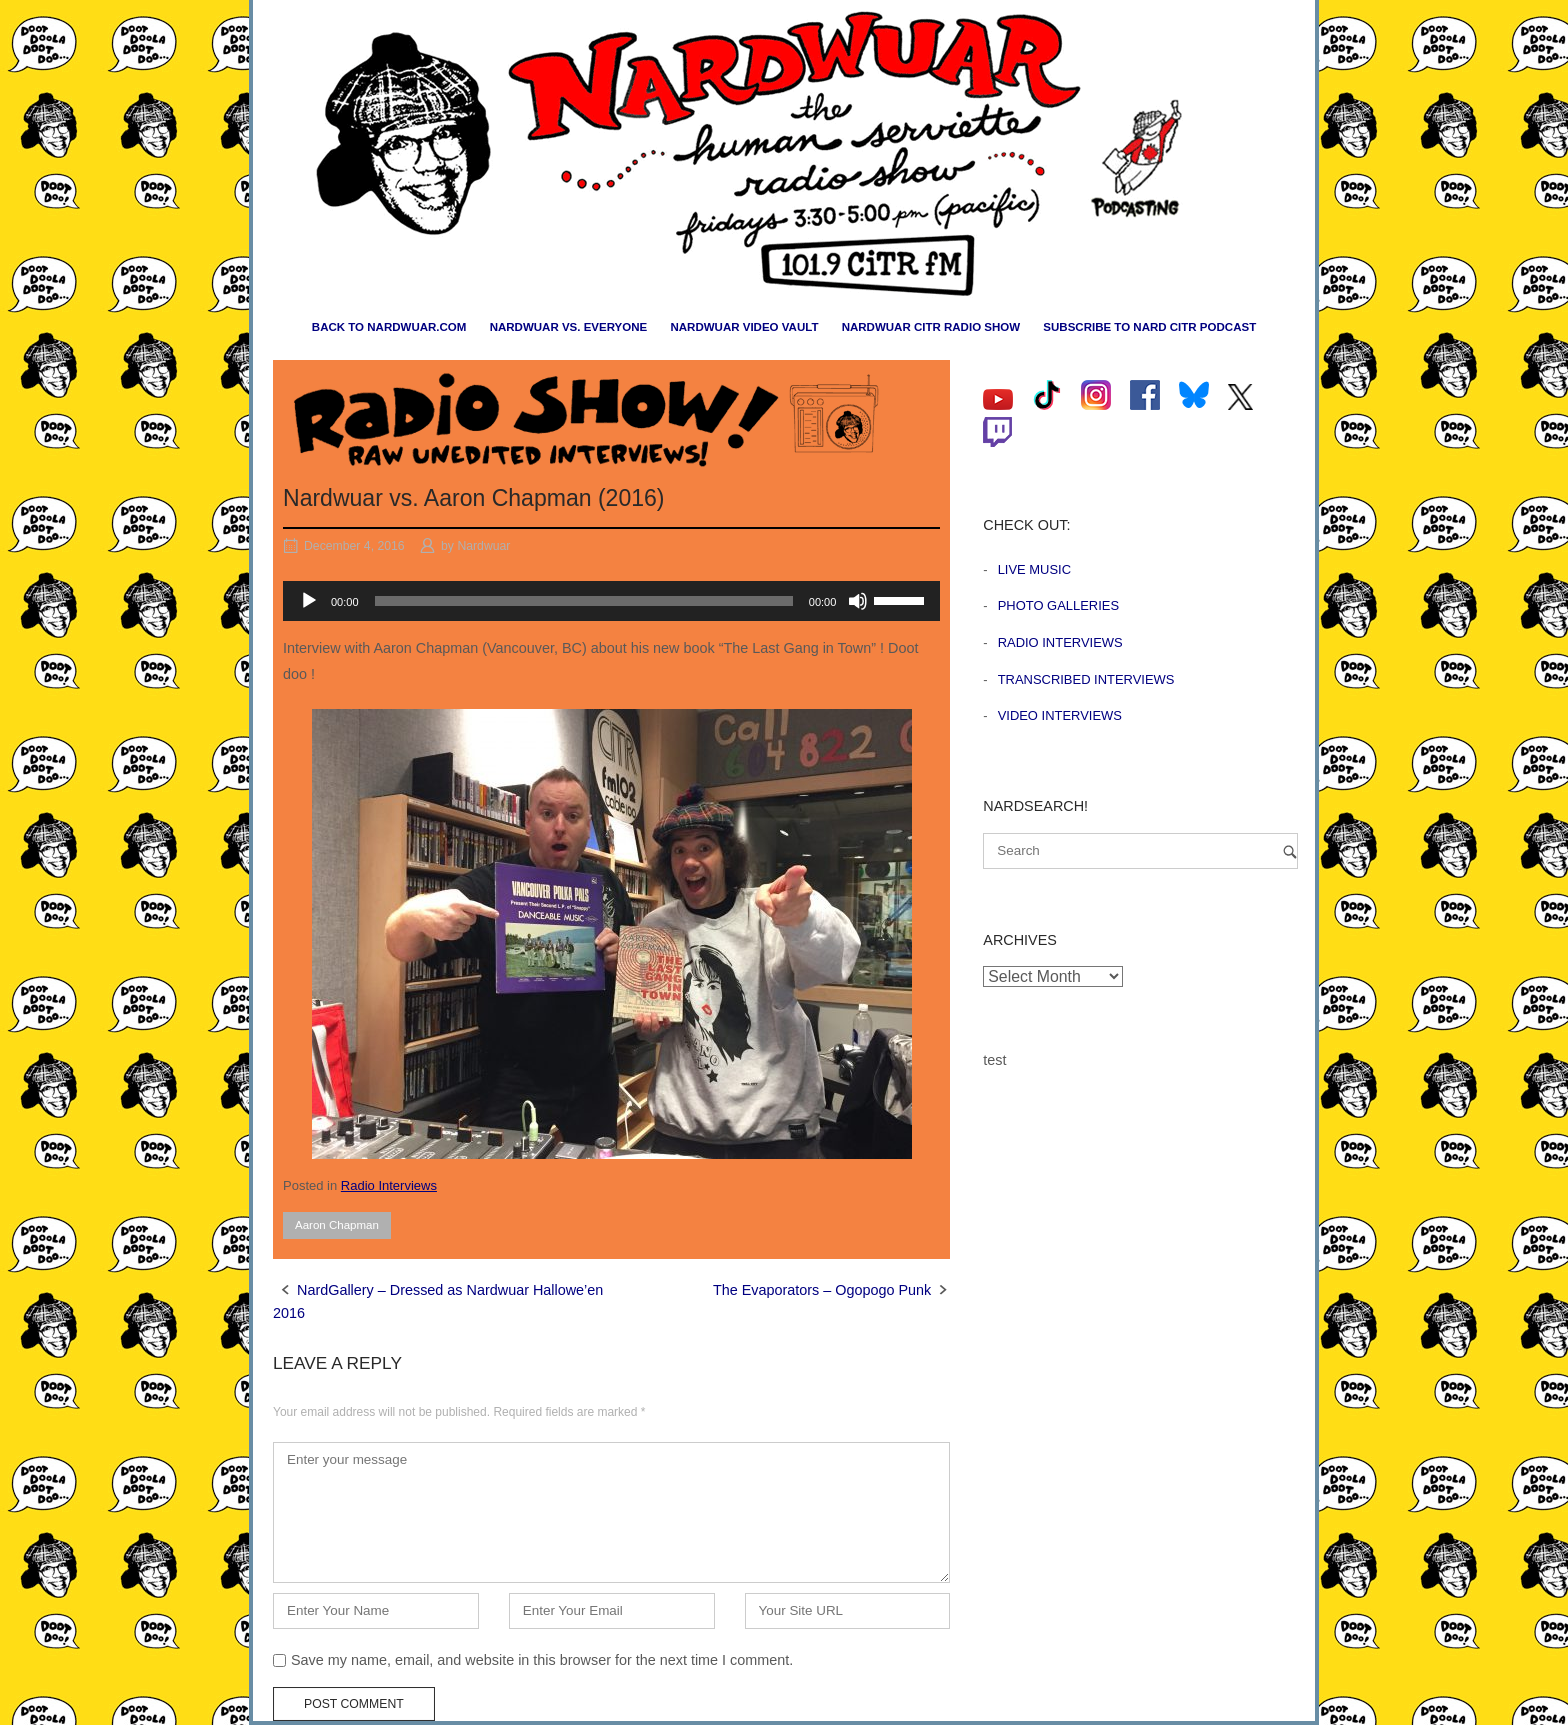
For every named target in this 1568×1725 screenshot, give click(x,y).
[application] (611, 601)
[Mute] (858, 601)
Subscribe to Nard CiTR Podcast (1149, 327)
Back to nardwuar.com (389, 327)
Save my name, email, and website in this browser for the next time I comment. (542, 1660)
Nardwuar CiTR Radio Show (931, 327)
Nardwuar (483, 546)
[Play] (309, 601)
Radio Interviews (389, 1185)
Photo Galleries (1058, 605)
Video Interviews (1060, 715)
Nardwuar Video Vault (744, 327)
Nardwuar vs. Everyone (569, 327)
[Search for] (1140, 851)
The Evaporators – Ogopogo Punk (822, 1290)
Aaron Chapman (337, 1225)
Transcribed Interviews (1086, 679)
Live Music (1034, 569)
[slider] (584, 601)
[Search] (1290, 851)
